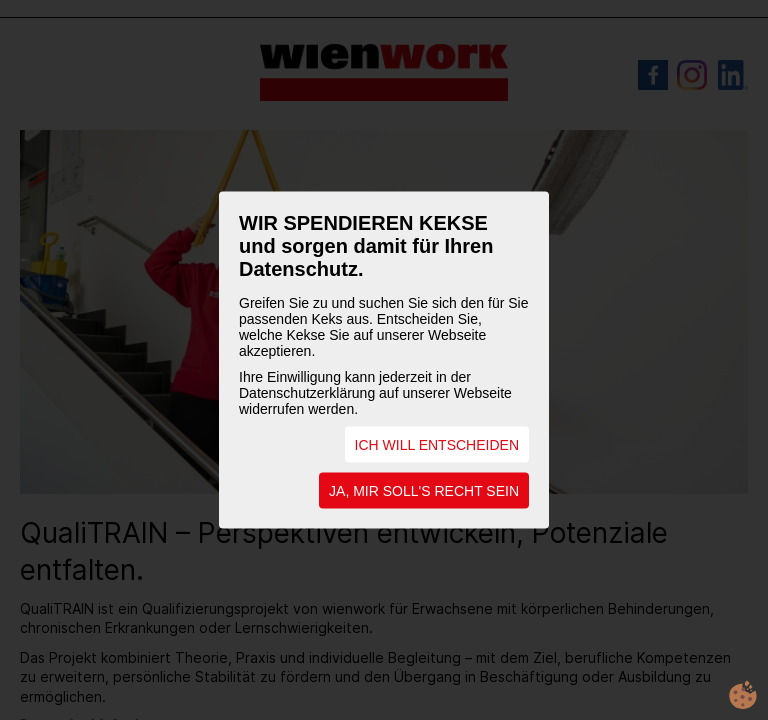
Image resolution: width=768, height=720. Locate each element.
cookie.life (743, 695)
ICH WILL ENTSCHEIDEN (437, 445)
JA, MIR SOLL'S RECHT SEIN (424, 491)
